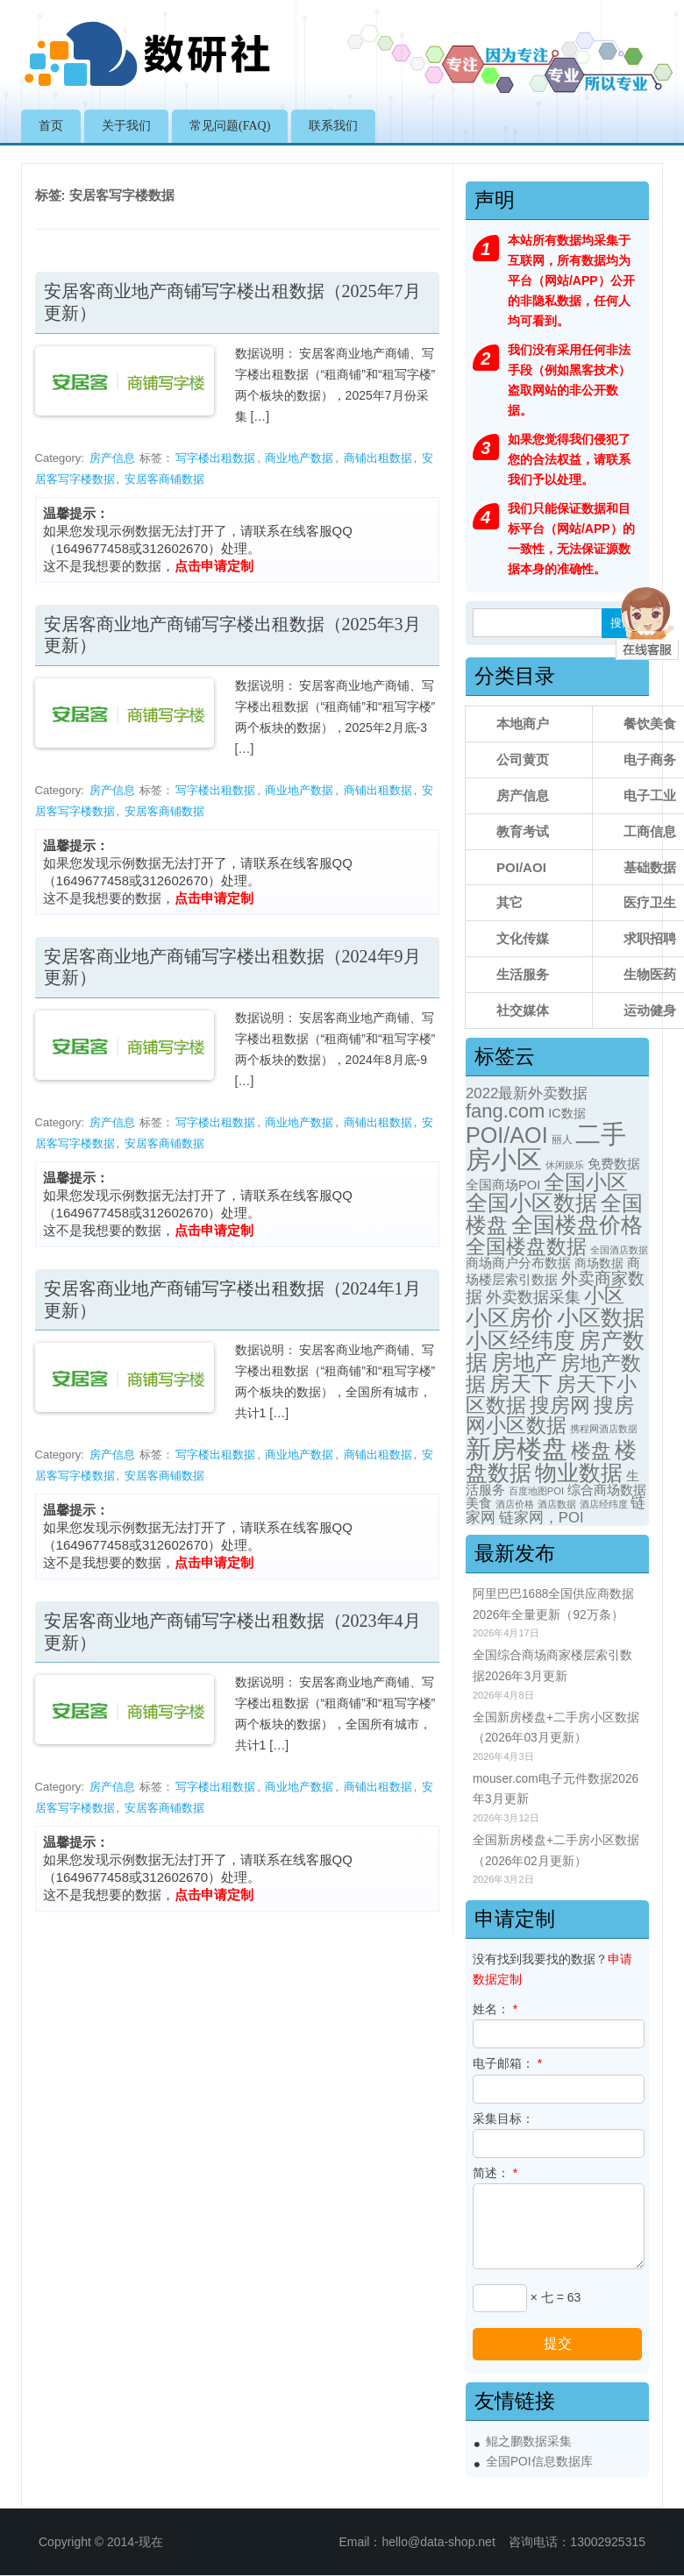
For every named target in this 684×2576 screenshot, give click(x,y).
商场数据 (598, 1263)
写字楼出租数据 (215, 458)
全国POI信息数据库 (539, 2461)
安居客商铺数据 (164, 479)
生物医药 (649, 974)
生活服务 (522, 974)
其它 (509, 902)
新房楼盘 (516, 1448)
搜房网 (560, 1405)
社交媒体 (522, 1010)
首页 (51, 125)
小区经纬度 (520, 1340)
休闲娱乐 (564, 1165)
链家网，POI (541, 1517)
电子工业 (649, 795)
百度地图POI (536, 1491)
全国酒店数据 (619, 1250)
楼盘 (591, 1451)
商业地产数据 (299, 458)
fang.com (505, 1111)
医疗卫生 (649, 902)
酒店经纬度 (604, 1504)
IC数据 (566, 1113)
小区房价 (509, 1318)
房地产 (524, 1362)
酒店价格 (514, 1504)
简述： (495, 2173)
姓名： (495, 2009)
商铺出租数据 (378, 458)
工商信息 (649, 831)
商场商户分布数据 (518, 1263)
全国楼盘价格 (577, 1225)
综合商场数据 (606, 1490)
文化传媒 (522, 938)
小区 (604, 1296)
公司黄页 (522, 759)
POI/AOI (521, 867)
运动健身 (649, 1010)
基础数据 (649, 867)
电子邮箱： (507, 2063)
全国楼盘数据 (526, 1246)
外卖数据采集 (533, 1297)
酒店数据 (557, 1504)
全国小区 (586, 1182)
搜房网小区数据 (550, 1415)
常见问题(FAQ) (229, 125)
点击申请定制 (214, 565)
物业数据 (579, 1472)
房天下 (520, 1383)
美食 (479, 1503)
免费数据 (614, 1164)
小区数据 (601, 1317)
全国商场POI (503, 1185)
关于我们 (126, 125)
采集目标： (503, 2118)
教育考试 (522, 831)
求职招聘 (649, 938)
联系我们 (333, 125)
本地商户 (522, 723)
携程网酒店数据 (604, 1428)
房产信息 (112, 458)
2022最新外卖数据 (527, 1093)
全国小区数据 (531, 1203)
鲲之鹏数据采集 (529, 2441)
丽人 (562, 1139)
